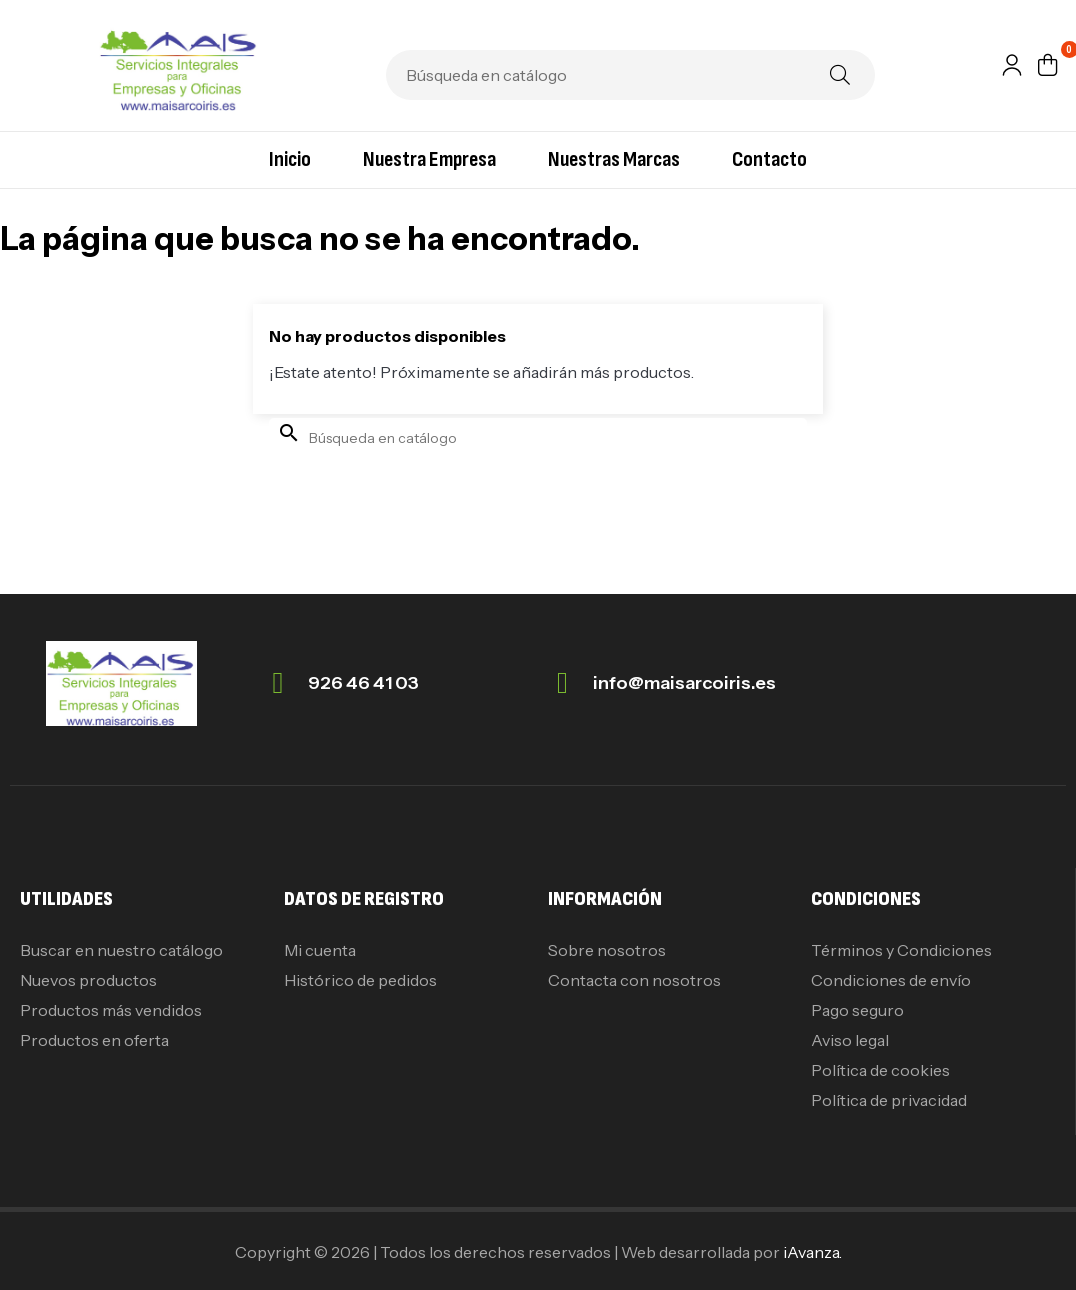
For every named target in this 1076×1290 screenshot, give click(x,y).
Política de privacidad (889, 1100)
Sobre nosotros (607, 950)
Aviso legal (850, 1040)
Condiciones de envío (891, 980)
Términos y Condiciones (901, 950)
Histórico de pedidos (360, 980)
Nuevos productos (88, 980)
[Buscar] (630, 75)
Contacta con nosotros (634, 980)
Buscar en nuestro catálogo (121, 950)
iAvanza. (812, 1252)
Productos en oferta (94, 1040)
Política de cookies (880, 1070)
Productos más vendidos (111, 1010)
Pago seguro (857, 1010)
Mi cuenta (320, 950)
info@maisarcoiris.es (684, 683)
